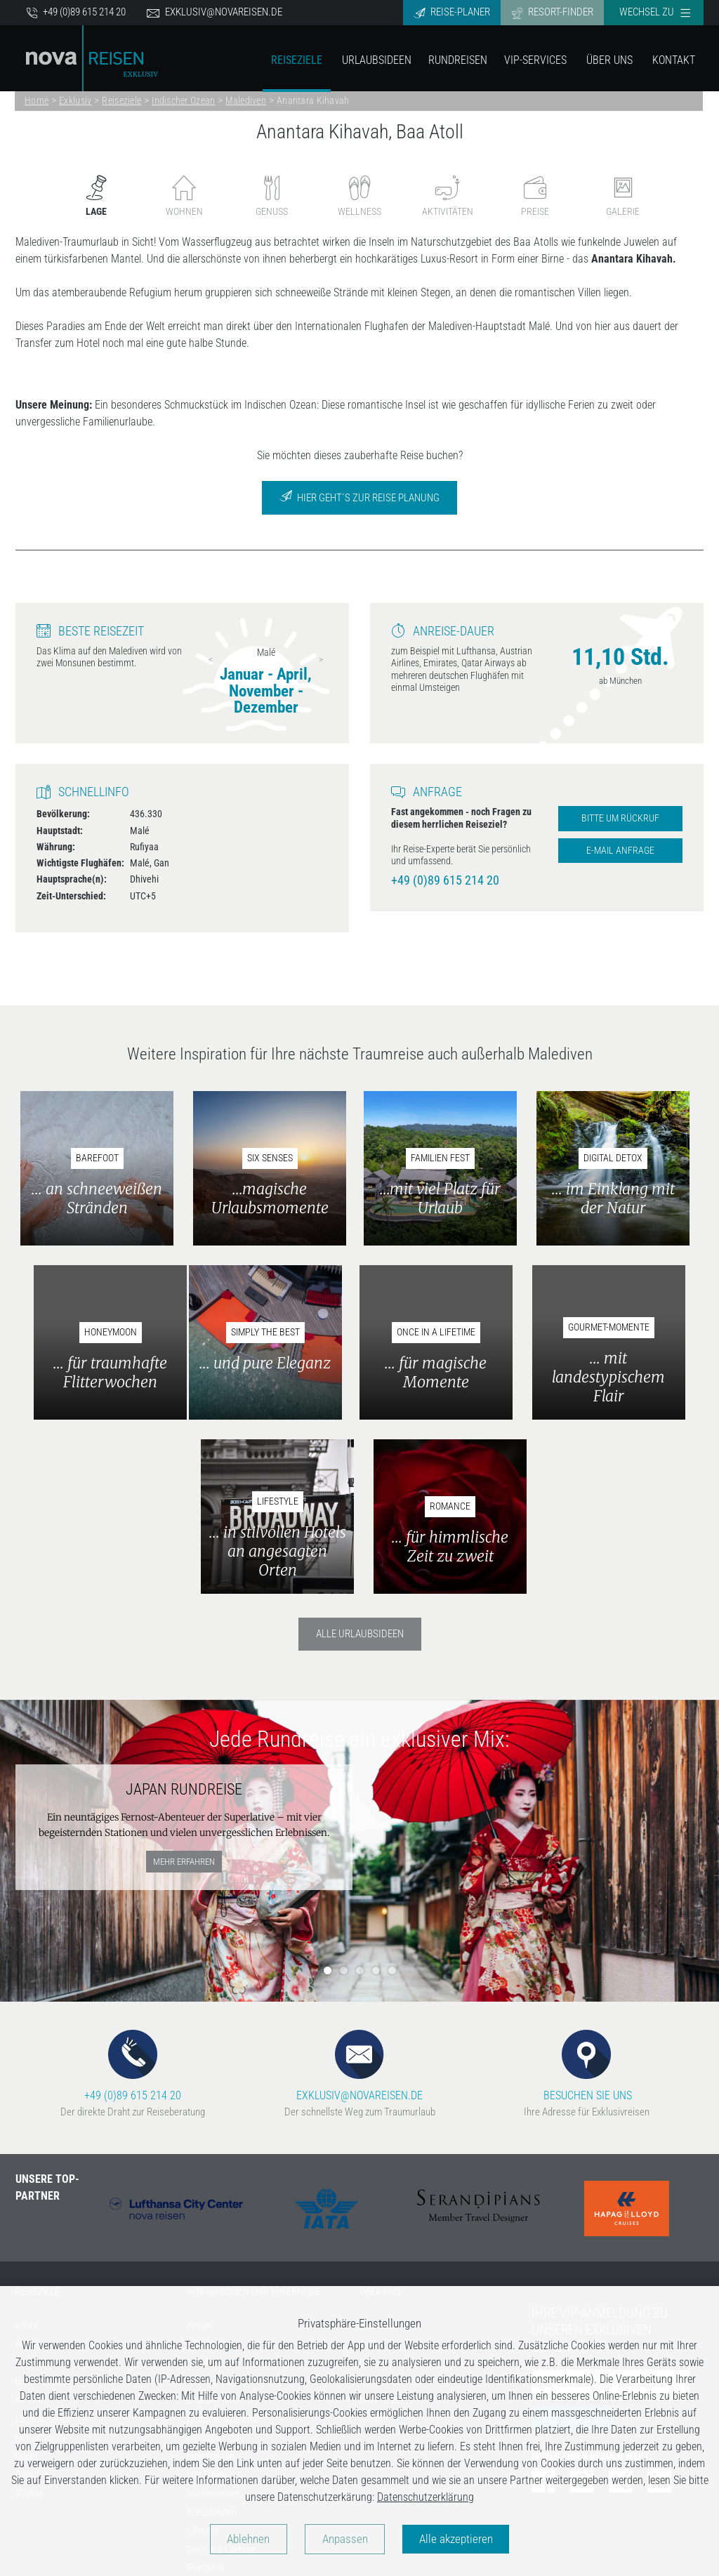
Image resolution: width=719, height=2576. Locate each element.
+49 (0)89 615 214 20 (76, 12)
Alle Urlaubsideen (360, 1461)
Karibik (28, 2228)
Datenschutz (383, 2191)
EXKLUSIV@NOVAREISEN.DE (359, 1893)
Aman (199, 2154)
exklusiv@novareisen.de (214, 12)
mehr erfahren (184, 1689)
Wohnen (184, 196)
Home (36, 100)
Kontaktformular (391, 2209)
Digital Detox (211, 2228)
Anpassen (345, 2539)
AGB (368, 2172)
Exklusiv (75, 100)
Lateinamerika (42, 2247)
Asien (26, 2172)
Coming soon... (216, 2209)
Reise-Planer (452, 12)
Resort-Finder (552, 12)
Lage (96, 196)
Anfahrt (374, 2247)
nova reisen (381, 2228)
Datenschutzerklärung (425, 2496)
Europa (29, 2191)
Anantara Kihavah (313, 100)
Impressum (381, 2154)
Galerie (623, 196)
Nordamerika (40, 2265)
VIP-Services (535, 60)
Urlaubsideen (376, 60)
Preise (535, 196)
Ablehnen (241, 2539)
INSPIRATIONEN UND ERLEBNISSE (253, 2120)
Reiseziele (296, 60)
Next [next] (321, 659)
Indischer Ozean (183, 100)
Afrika (26, 2154)
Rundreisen (457, 60)
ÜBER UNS (380, 2120)
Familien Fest (213, 2265)
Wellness (359, 196)
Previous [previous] (211, 659)
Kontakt (673, 60)
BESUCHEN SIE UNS (586, 1893)
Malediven (245, 100)
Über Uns (609, 60)
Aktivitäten (447, 196)
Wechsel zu (654, 12)
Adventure (206, 2172)
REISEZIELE (37, 2120)
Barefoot (203, 2191)
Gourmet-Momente (223, 2247)
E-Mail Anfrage (620, 851)
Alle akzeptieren (464, 2539)
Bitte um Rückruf (620, 818)
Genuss (272, 196)
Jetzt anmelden (573, 2247)
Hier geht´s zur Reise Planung (359, 496)
